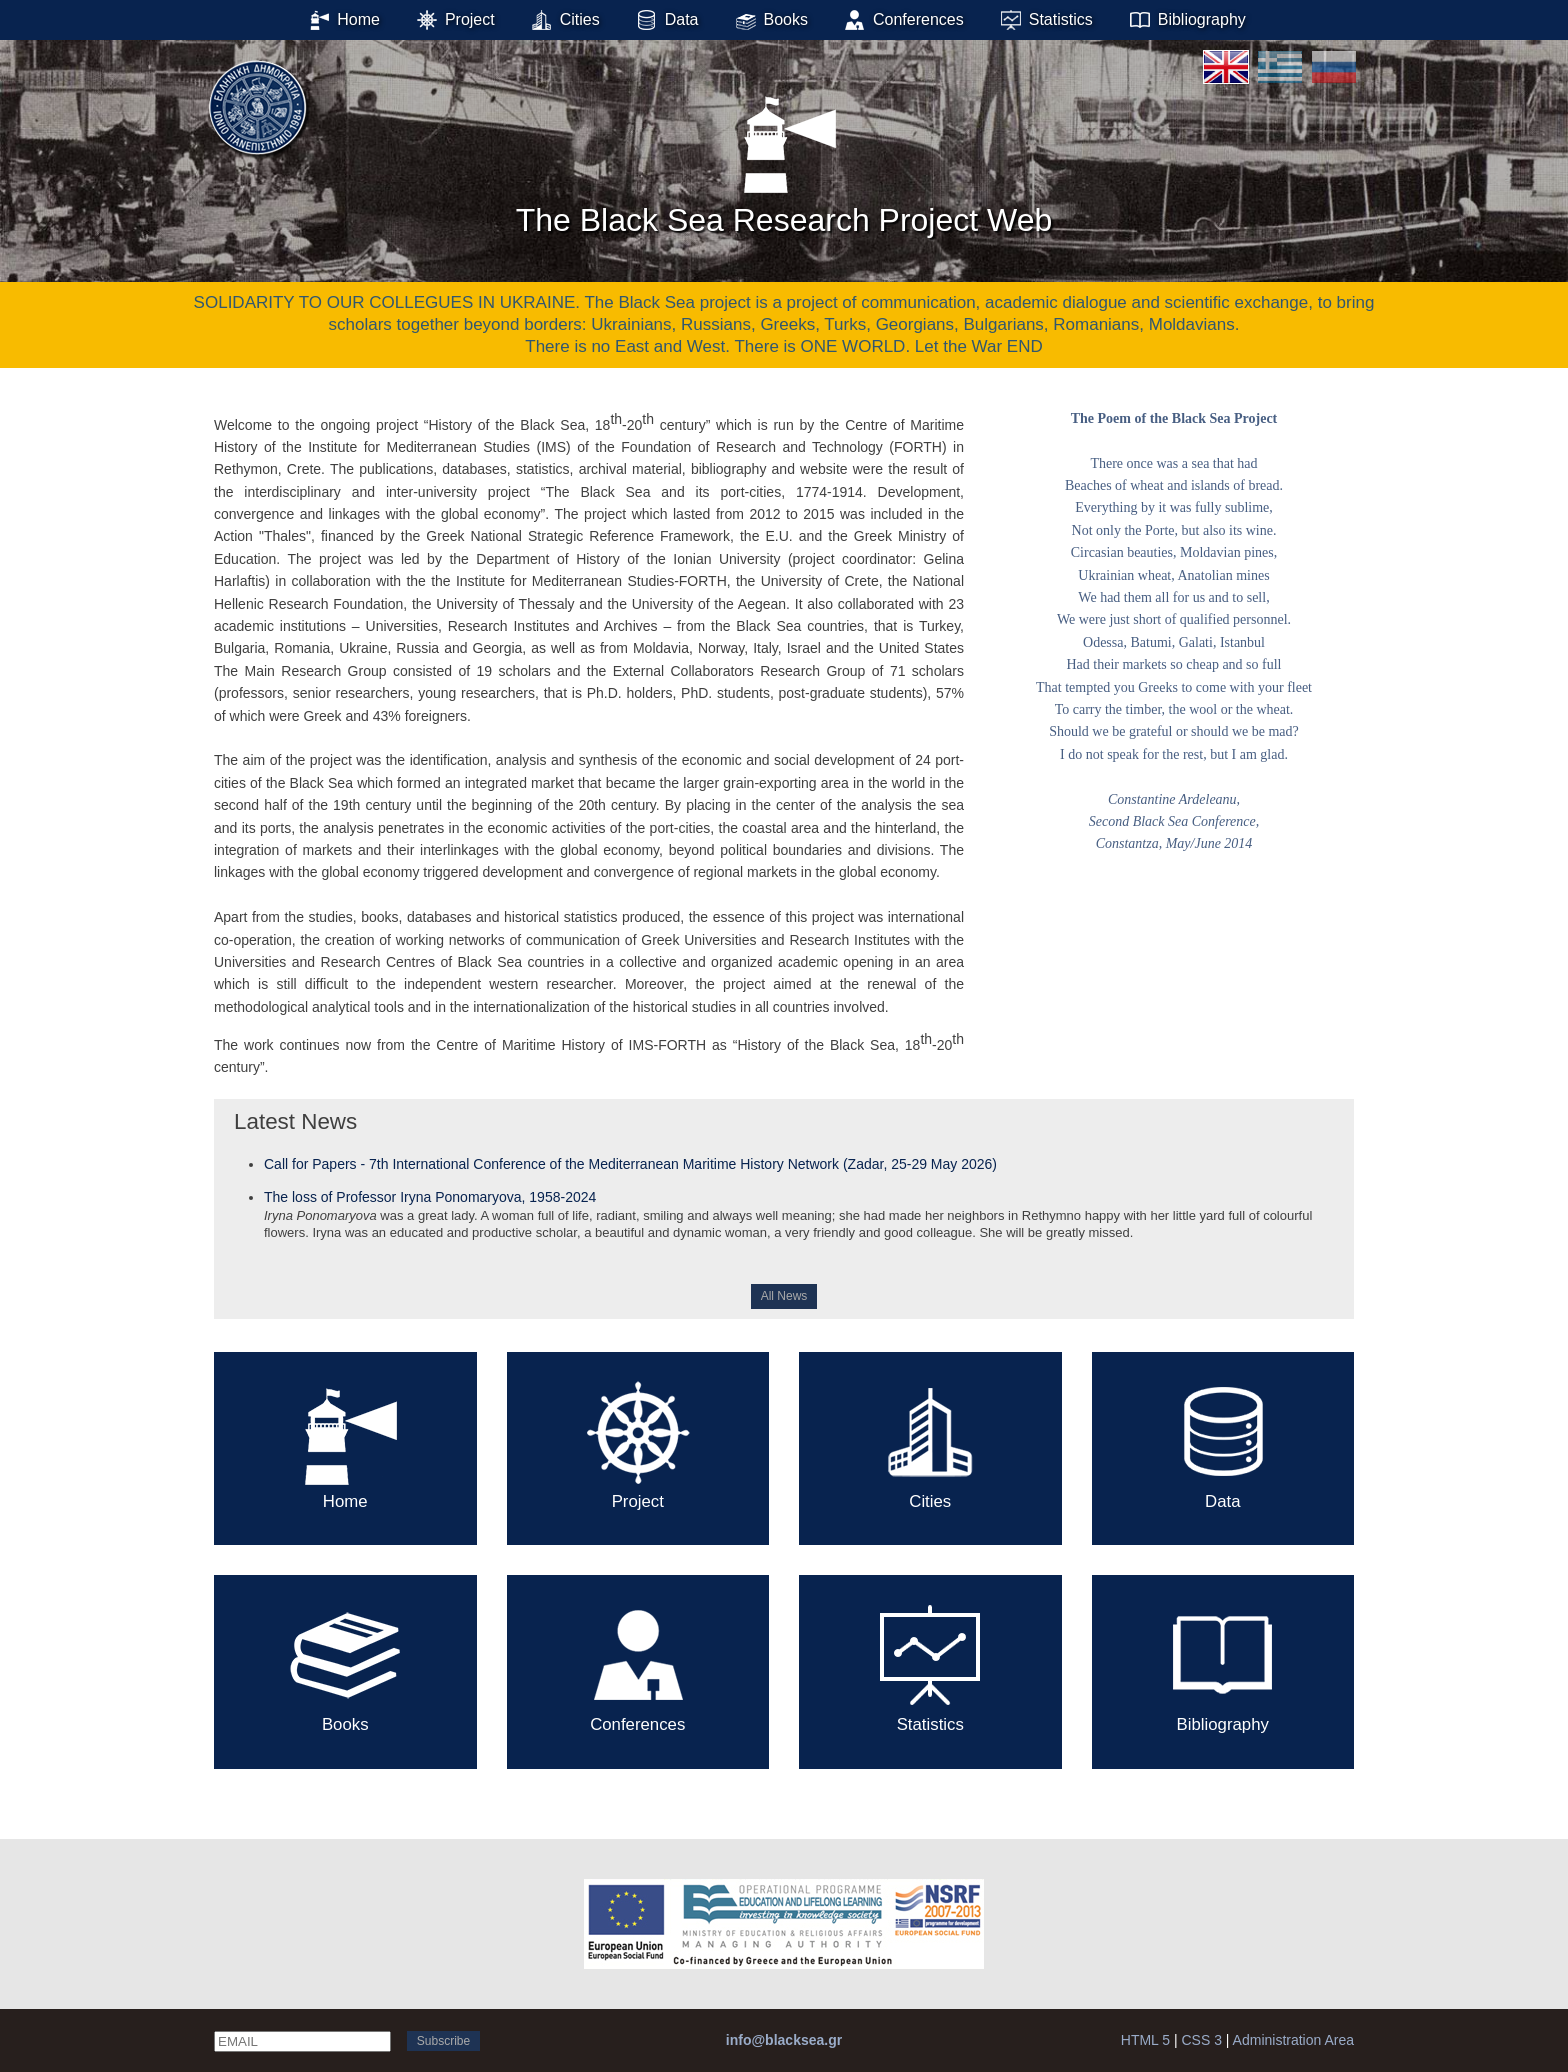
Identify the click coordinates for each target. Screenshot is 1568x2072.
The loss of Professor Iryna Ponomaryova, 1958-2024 (430, 1197)
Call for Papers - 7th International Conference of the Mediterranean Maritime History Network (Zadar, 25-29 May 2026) (630, 1164)
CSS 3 (1201, 2040)
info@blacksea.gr (784, 2040)
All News (784, 1296)
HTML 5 (1145, 2040)
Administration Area (1293, 2040)
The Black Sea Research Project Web (784, 159)
